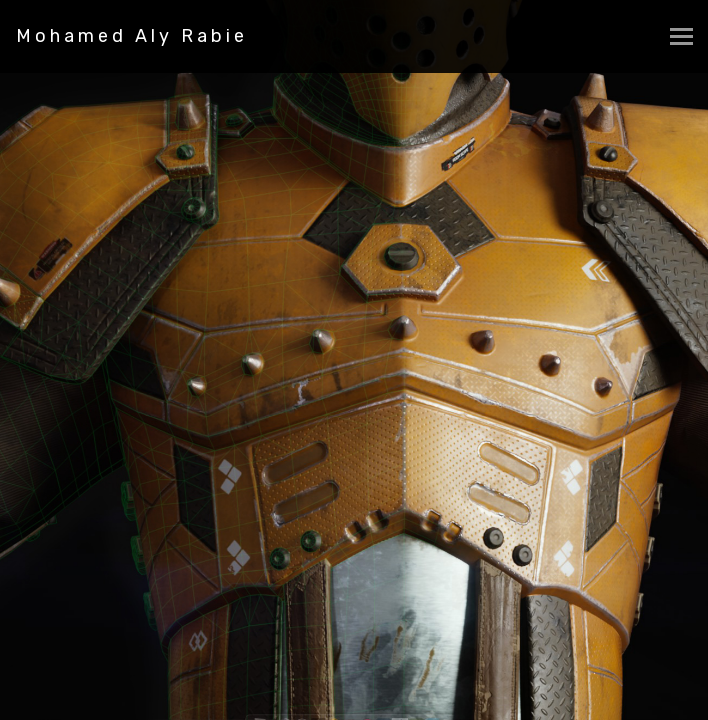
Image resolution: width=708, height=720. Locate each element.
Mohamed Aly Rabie (132, 36)
